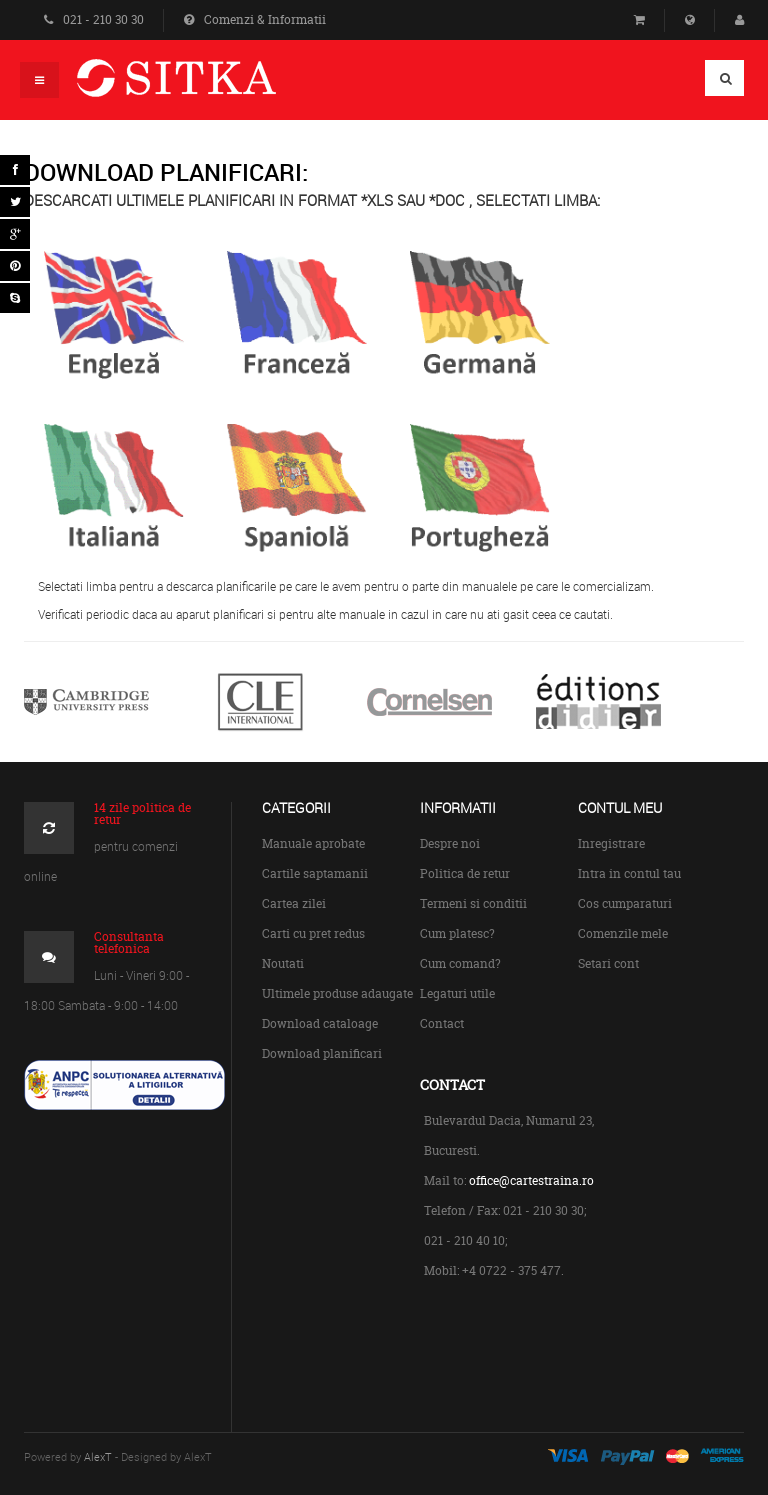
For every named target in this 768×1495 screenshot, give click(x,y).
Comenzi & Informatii (255, 19)
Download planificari (322, 1053)
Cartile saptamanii (315, 873)
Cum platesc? (457, 933)
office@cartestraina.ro (531, 1180)
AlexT (98, 1456)
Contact (442, 1023)
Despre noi (450, 843)
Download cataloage (320, 1023)
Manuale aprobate (313, 843)
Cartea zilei (294, 903)
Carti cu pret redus (313, 933)
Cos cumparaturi (625, 903)
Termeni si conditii (473, 903)
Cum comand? (460, 963)
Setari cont (608, 963)
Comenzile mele (623, 933)
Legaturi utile (457, 993)
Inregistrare (611, 843)
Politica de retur (465, 873)
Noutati (283, 963)
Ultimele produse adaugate (337, 993)
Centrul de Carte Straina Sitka (205, 86)
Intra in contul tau (629, 873)
